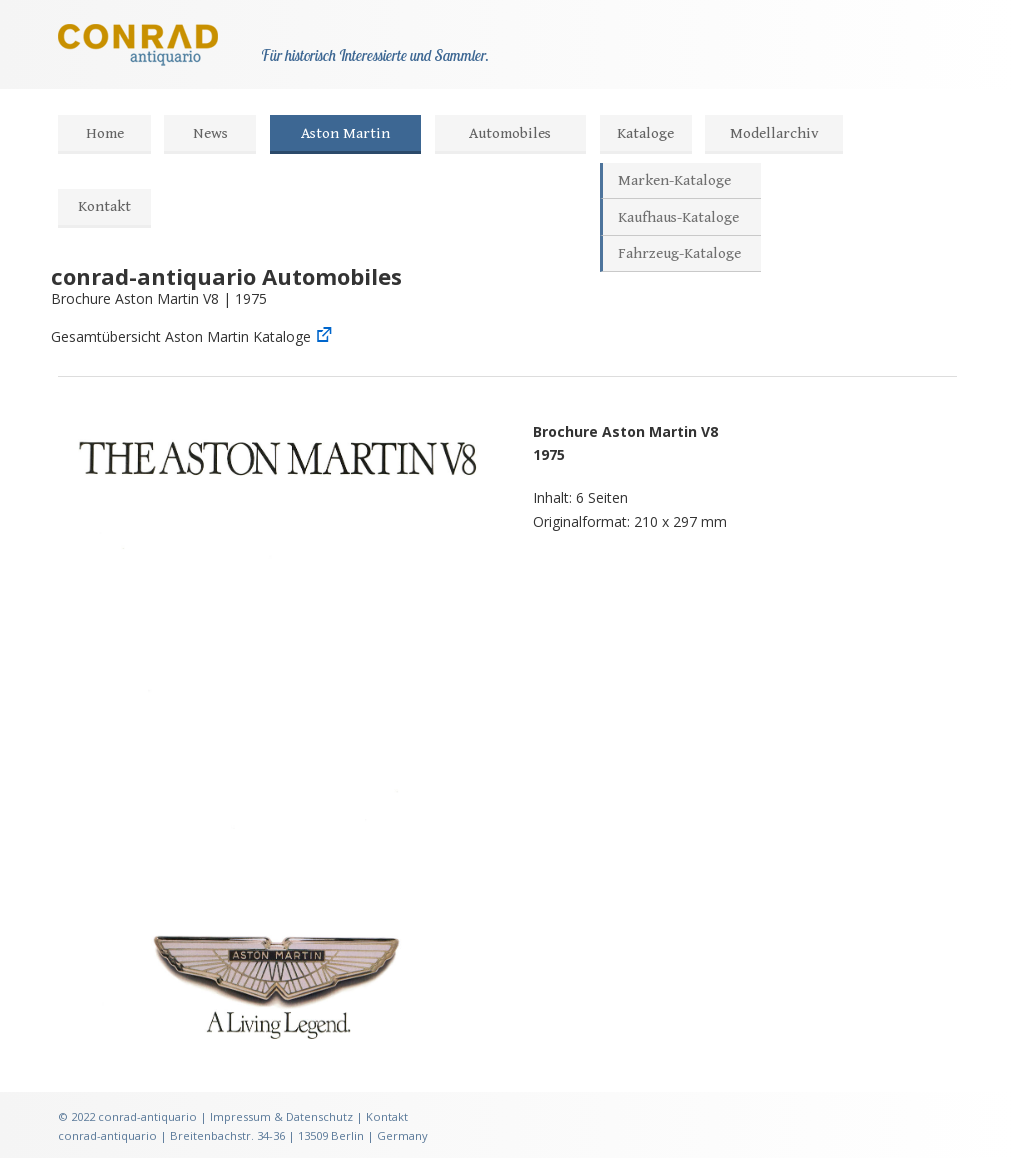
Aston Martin (345, 133)
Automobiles (510, 133)
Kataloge (645, 133)
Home (105, 133)
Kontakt (104, 206)
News (210, 133)
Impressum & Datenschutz (281, 1116)
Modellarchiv (774, 133)
